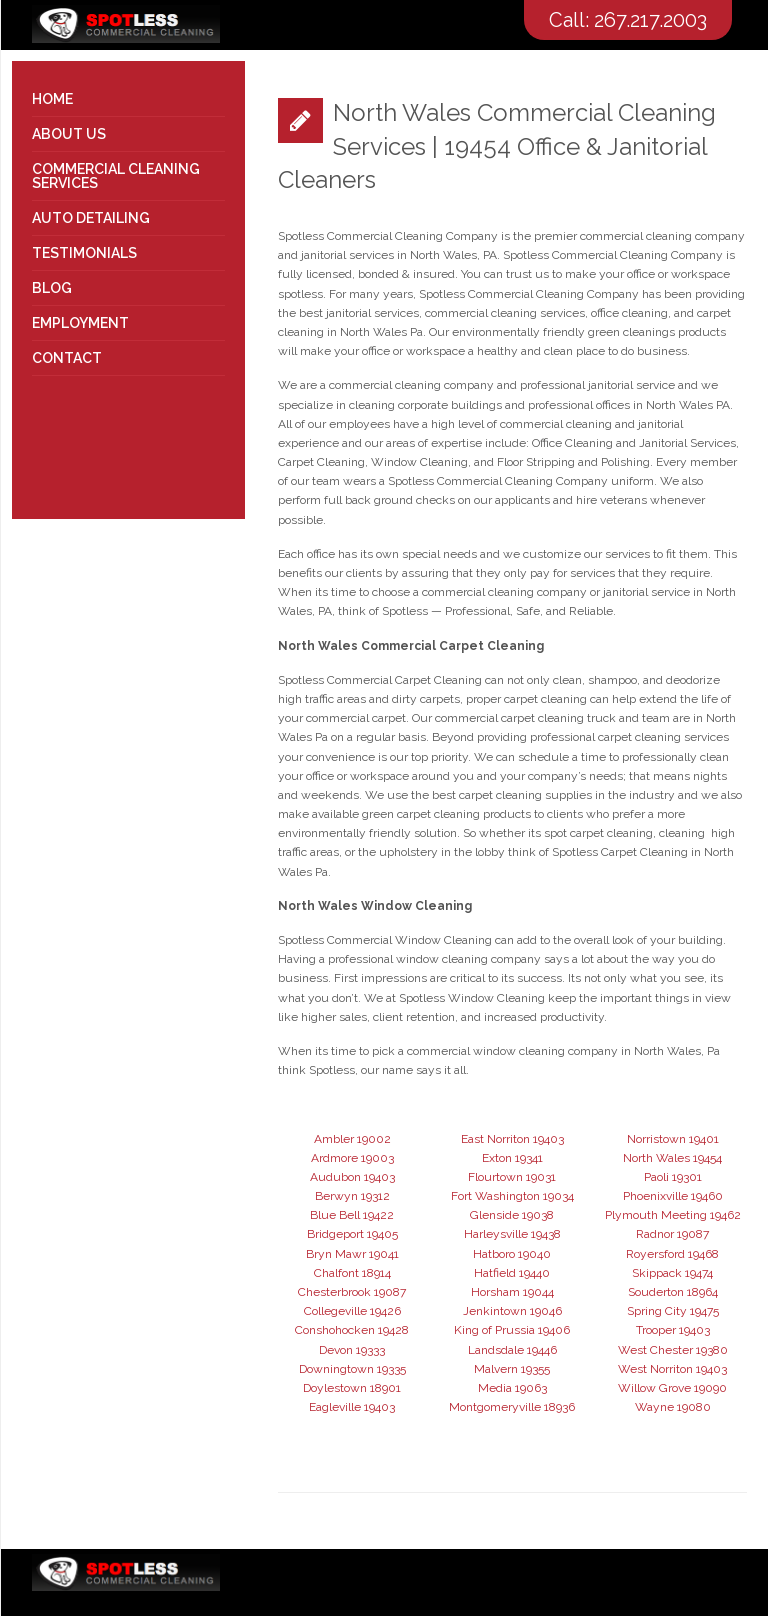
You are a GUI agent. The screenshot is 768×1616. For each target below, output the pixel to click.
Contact (67, 358)
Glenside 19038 (512, 1215)
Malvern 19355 (512, 1369)
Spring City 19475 (673, 1311)
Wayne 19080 (673, 1407)
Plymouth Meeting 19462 (673, 1215)
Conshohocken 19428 (352, 1330)
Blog (52, 288)
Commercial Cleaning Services (116, 176)
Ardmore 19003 (352, 1158)
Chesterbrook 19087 (352, 1292)
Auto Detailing (91, 218)
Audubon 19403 (352, 1177)
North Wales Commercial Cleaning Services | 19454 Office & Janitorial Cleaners (497, 146)
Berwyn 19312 (352, 1196)
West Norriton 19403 (672, 1369)
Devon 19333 (352, 1350)
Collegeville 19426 (352, 1311)
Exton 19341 (512, 1158)
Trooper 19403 (673, 1330)
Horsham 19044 (512, 1292)
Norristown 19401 (673, 1139)
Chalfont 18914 (352, 1273)
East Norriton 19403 (512, 1139)
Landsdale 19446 (512, 1350)
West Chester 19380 (673, 1350)
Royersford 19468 (672, 1254)
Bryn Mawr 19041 (352, 1254)
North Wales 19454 (672, 1158)
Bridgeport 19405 (352, 1234)
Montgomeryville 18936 (512, 1407)
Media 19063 (512, 1388)
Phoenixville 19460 (673, 1196)
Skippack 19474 (672, 1273)
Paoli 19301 (673, 1177)
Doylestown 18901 (352, 1388)
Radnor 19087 (672, 1234)
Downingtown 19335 (352, 1369)
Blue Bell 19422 (352, 1215)
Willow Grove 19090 (672, 1388)
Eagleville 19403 (352, 1407)
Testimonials (84, 253)
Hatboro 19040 (512, 1254)
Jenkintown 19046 (512, 1311)
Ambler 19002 (352, 1139)
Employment (80, 323)
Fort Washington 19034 (512, 1196)
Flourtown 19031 (512, 1177)
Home (52, 99)
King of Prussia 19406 (512, 1330)
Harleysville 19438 (512, 1234)
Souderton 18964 (673, 1292)
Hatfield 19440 (512, 1273)
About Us (69, 134)
